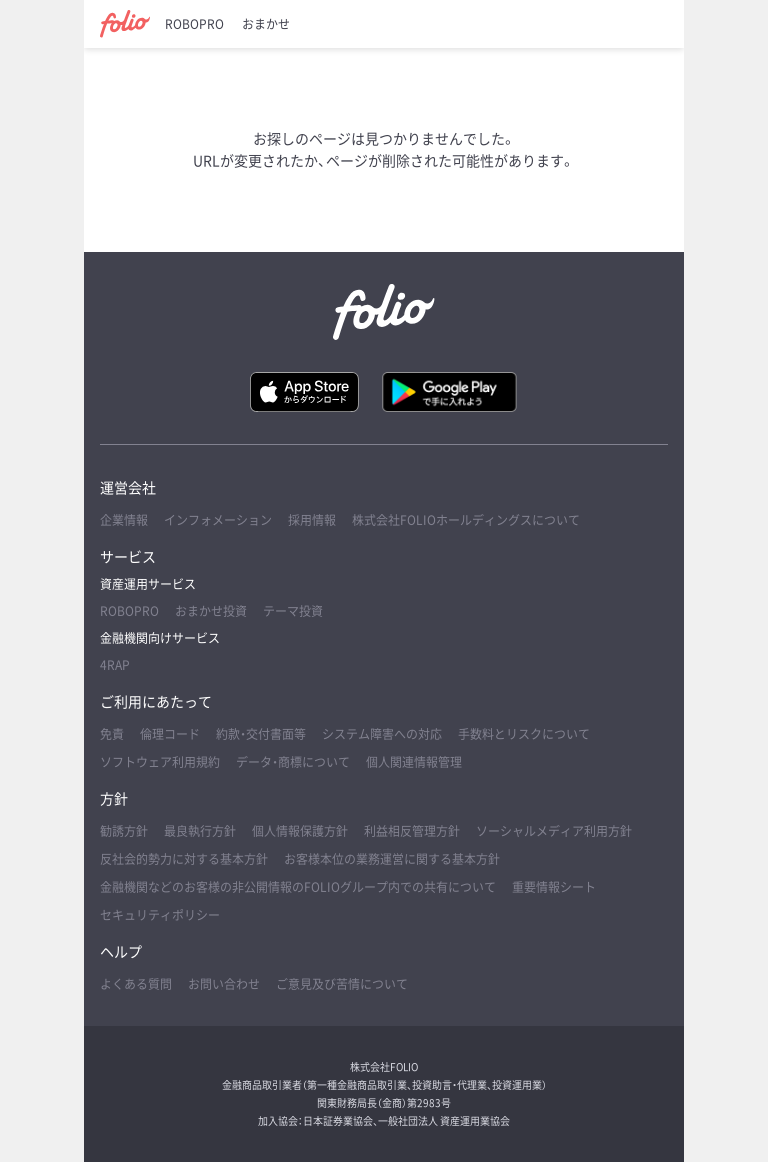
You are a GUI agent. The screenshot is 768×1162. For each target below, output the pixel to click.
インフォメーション (218, 520)
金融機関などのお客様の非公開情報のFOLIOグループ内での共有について (298, 887)
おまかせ (266, 24)
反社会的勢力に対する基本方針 (184, 859)
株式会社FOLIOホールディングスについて (466, 520)
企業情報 (124, 520)
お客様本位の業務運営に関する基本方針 (392, 859)
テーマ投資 (293, 611)
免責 (112, 734)
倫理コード (170, 734)
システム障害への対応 (382, 734)
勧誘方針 (124, 831)
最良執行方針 (200, 831)
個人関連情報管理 (414, 762)
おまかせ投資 (211, 611)
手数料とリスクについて (524, 734)
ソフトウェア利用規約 (160, 762)
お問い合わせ (224, 984)
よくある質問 (136, 984)
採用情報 (312, 520)
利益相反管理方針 (412, 831)
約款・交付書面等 (261, 734)
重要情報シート (554, 887)
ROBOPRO (194, 24)
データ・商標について (293, 762)
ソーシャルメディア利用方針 (554, 831)
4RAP (115, 665)
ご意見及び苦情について (342, 984)
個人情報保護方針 (300, 831)
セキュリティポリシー (160, 915)
